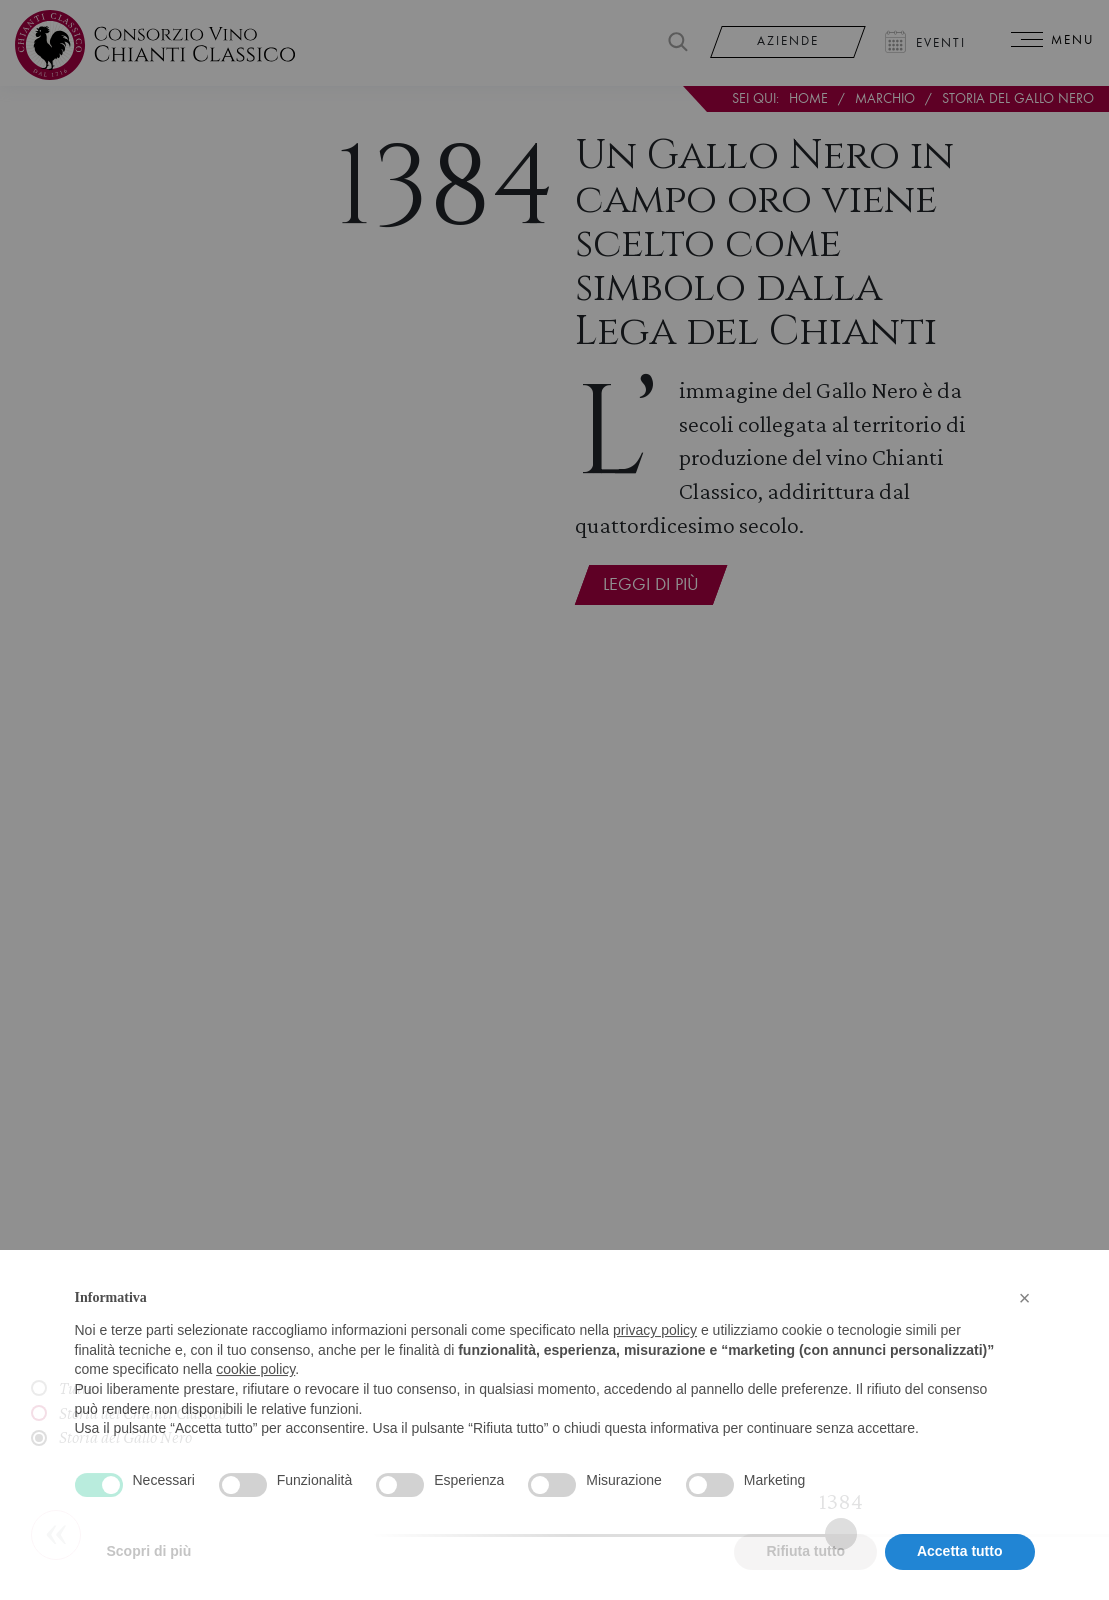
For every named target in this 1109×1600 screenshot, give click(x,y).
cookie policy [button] (255, 1401)
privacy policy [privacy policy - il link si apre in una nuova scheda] (655, 1362)
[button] (1025, 1329)
